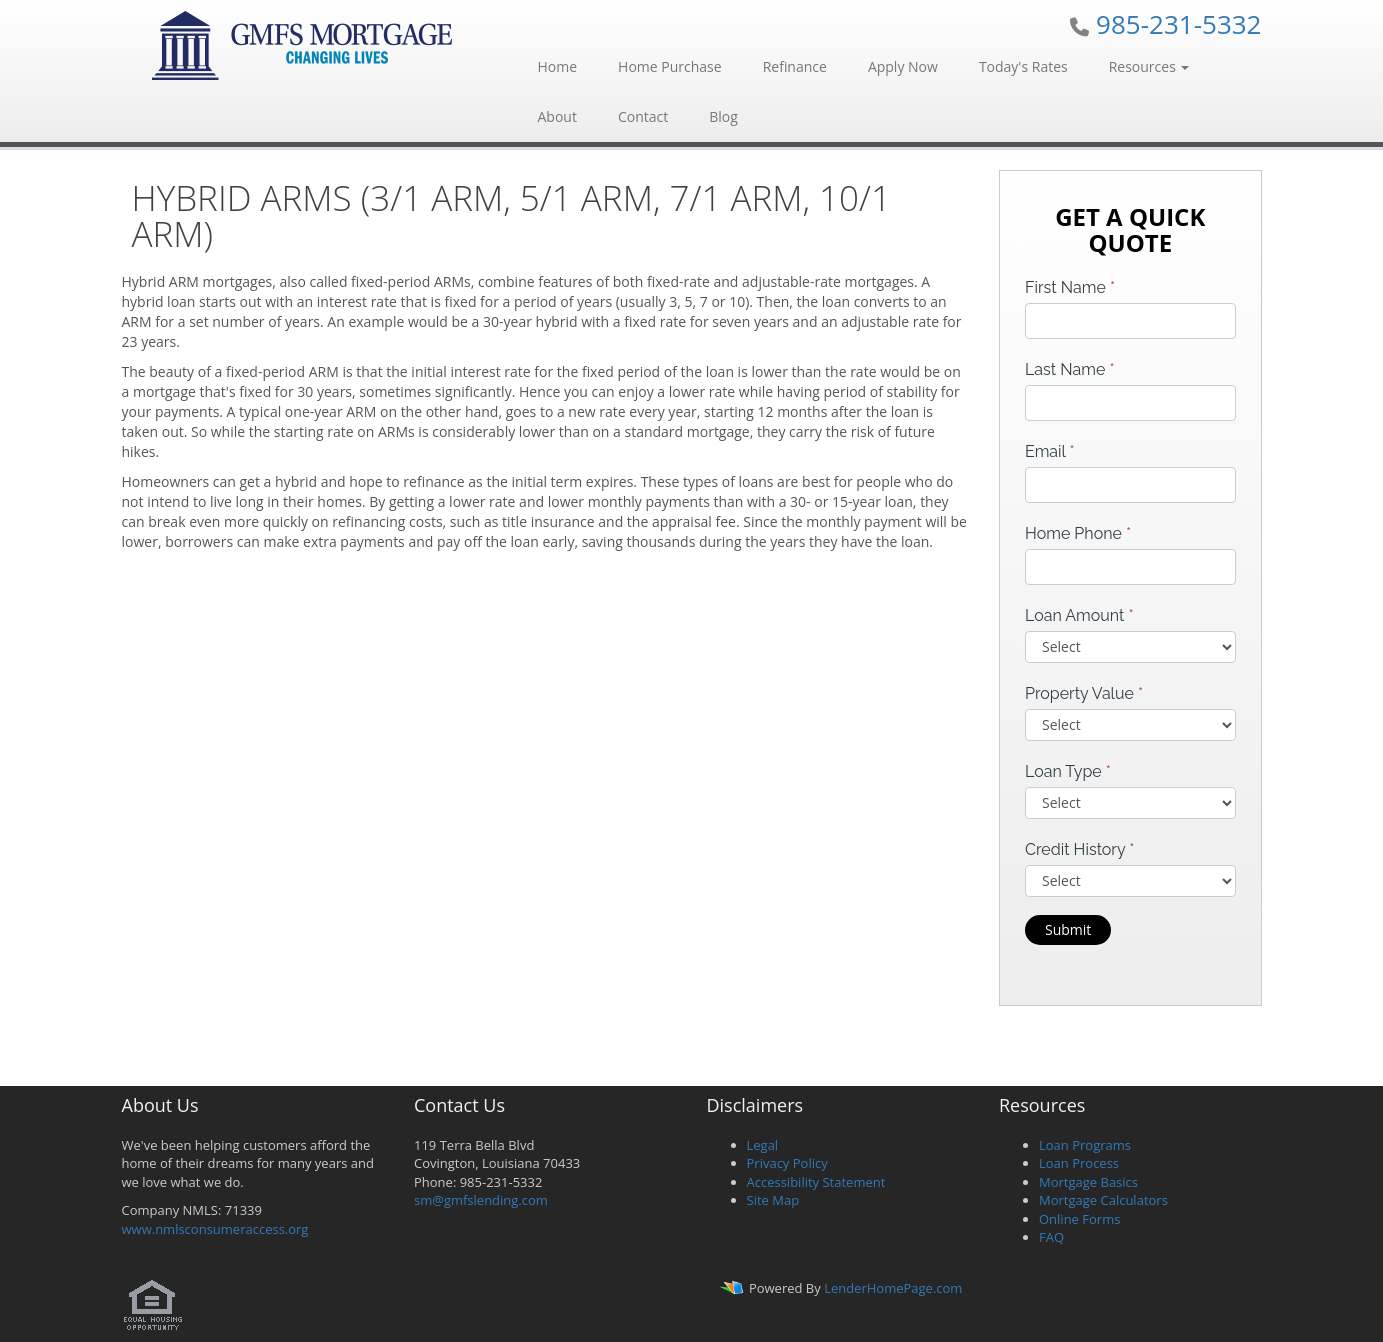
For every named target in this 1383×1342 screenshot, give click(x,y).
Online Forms (1079, 1219)
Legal (763, 1145)
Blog (723, 116)
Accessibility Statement (816, 1182)
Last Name (1070, 369)
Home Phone (1078, 533)
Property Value (1084, 693)
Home (558, 66)
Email (1050, 451)
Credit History (1079, 849)
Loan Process (1079, 1163)
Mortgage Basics (1088, 1182)
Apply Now (903, 66)
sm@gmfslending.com (481, 1200)
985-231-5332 (1178, 24)
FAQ (1051, 1237)
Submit (1068, 929)
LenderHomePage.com (893, 1288)
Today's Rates (1023, 66)
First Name (1070, 287)
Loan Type (1068, 771)
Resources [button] (1149, 66)
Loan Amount (1079, 615)
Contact (643, 116)
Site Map (773, 1200)
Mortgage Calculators (1103, 1200)
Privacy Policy (787, 1163)
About (557, 116)
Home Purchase (670, 66)
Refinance (795, 66)
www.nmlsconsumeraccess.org (215, 1229)
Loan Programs (1085, 1145)
